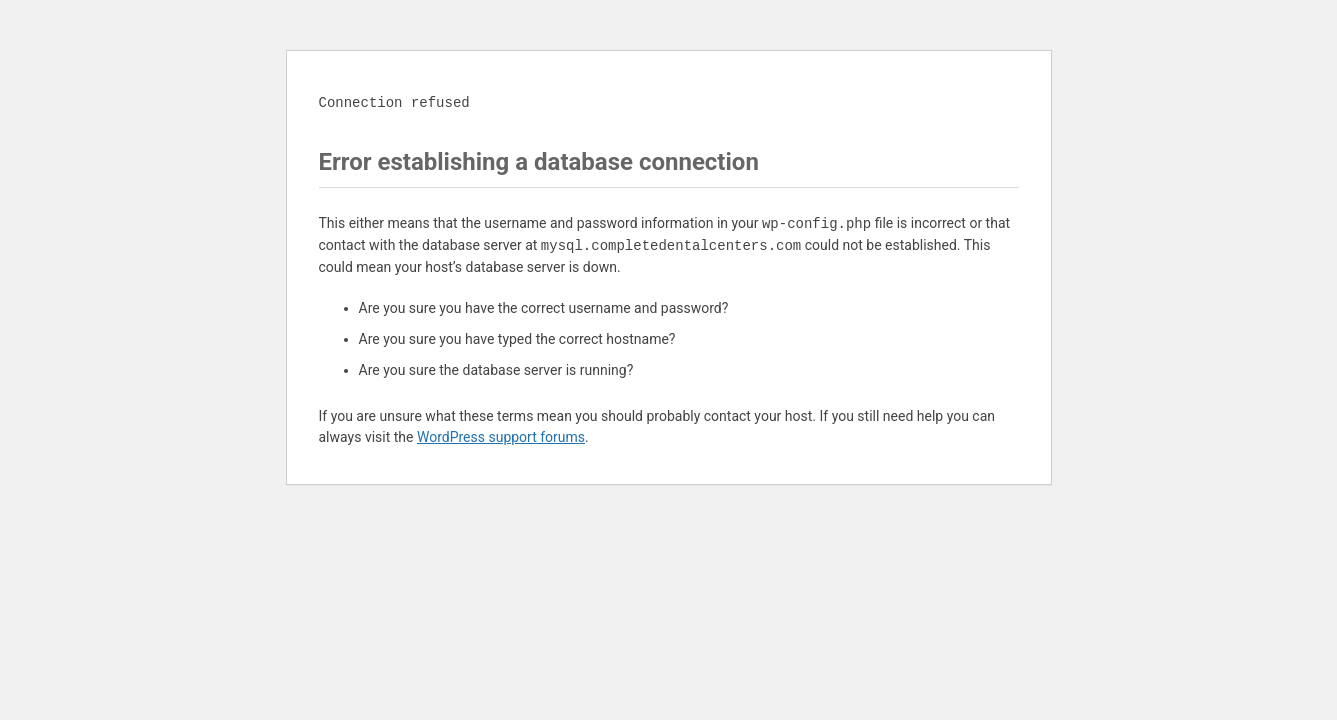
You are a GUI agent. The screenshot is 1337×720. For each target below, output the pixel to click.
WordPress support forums (501, 437)
